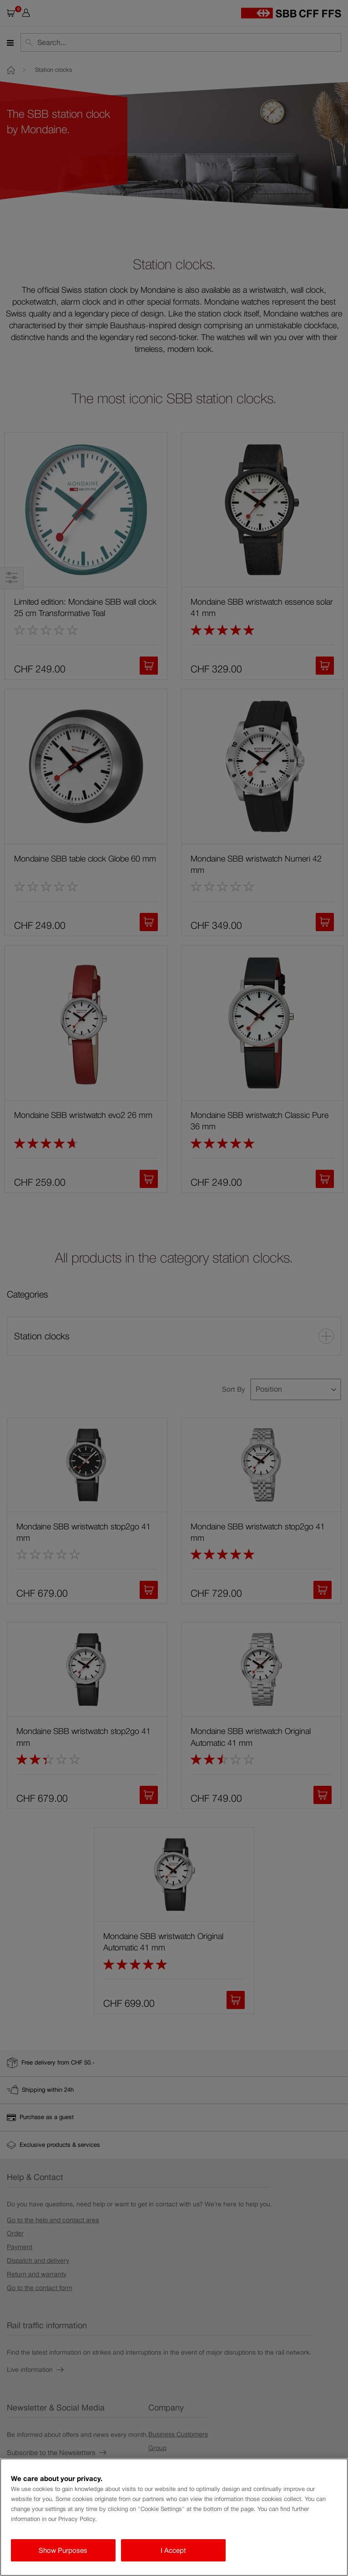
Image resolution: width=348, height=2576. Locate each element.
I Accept (173, 2550)
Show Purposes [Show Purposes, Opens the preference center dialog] (63, 2550)
